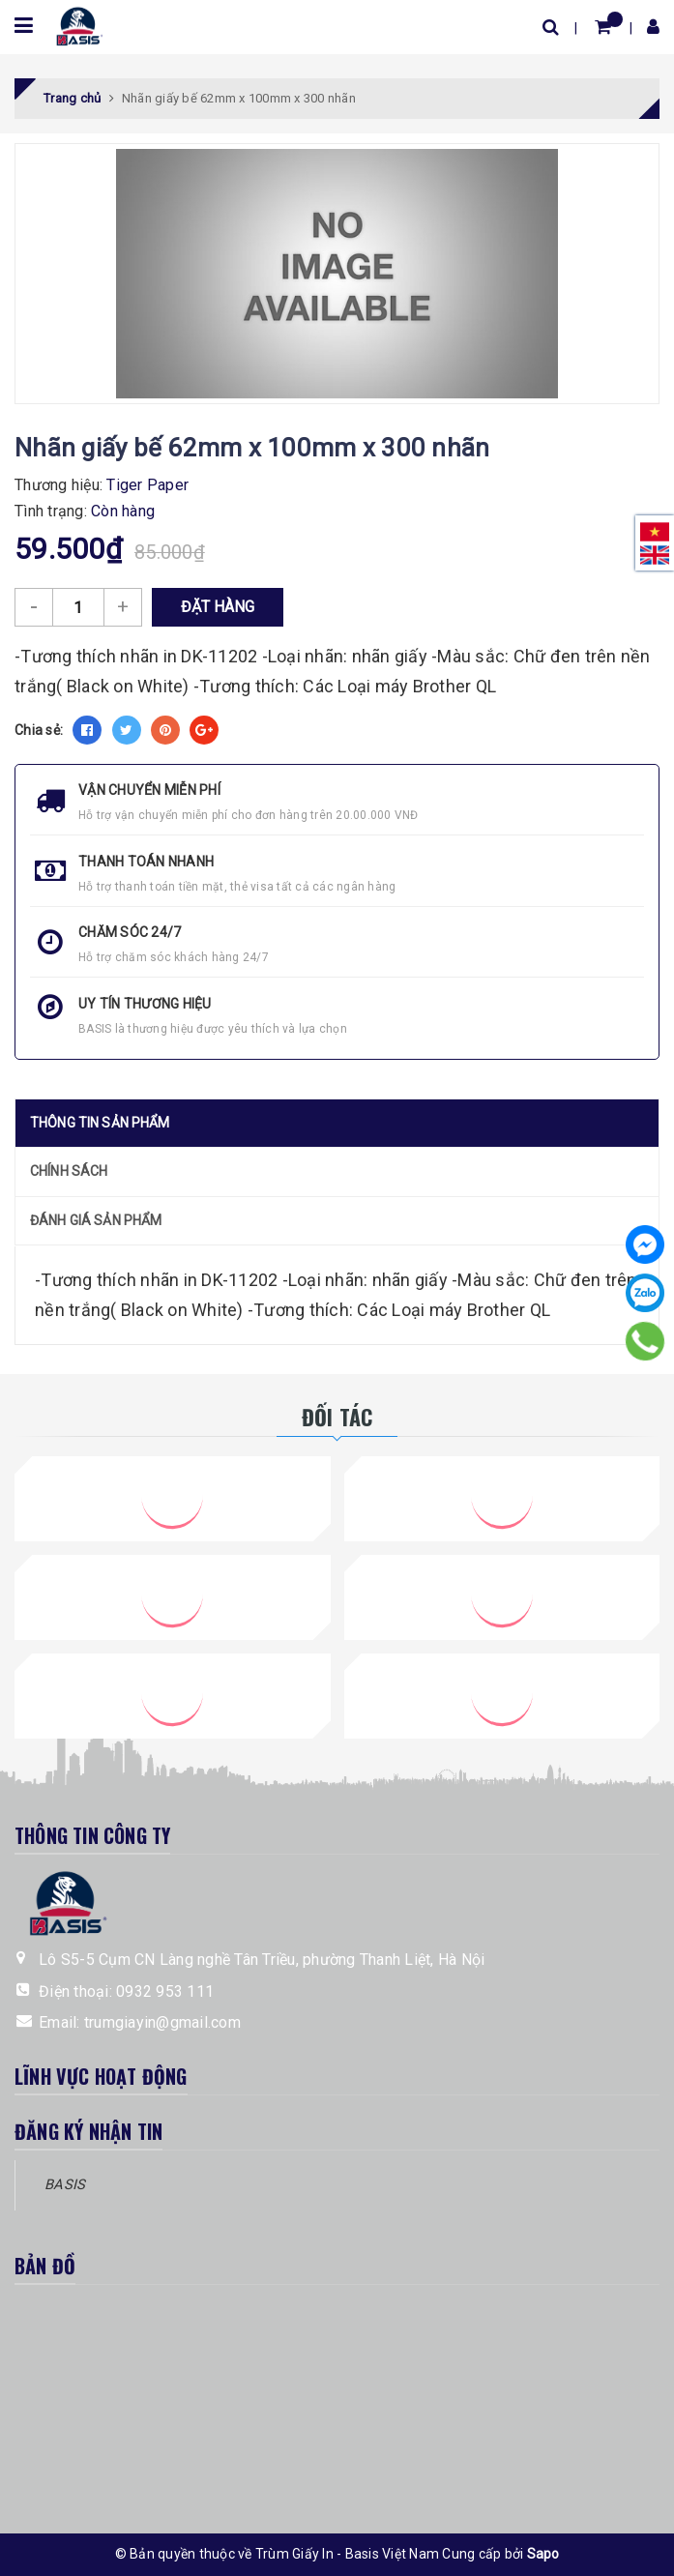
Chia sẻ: (39, 730)
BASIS (64, 2184)
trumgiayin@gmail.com (162, 2022)
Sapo (543, 2553)
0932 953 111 (165, 1991)
